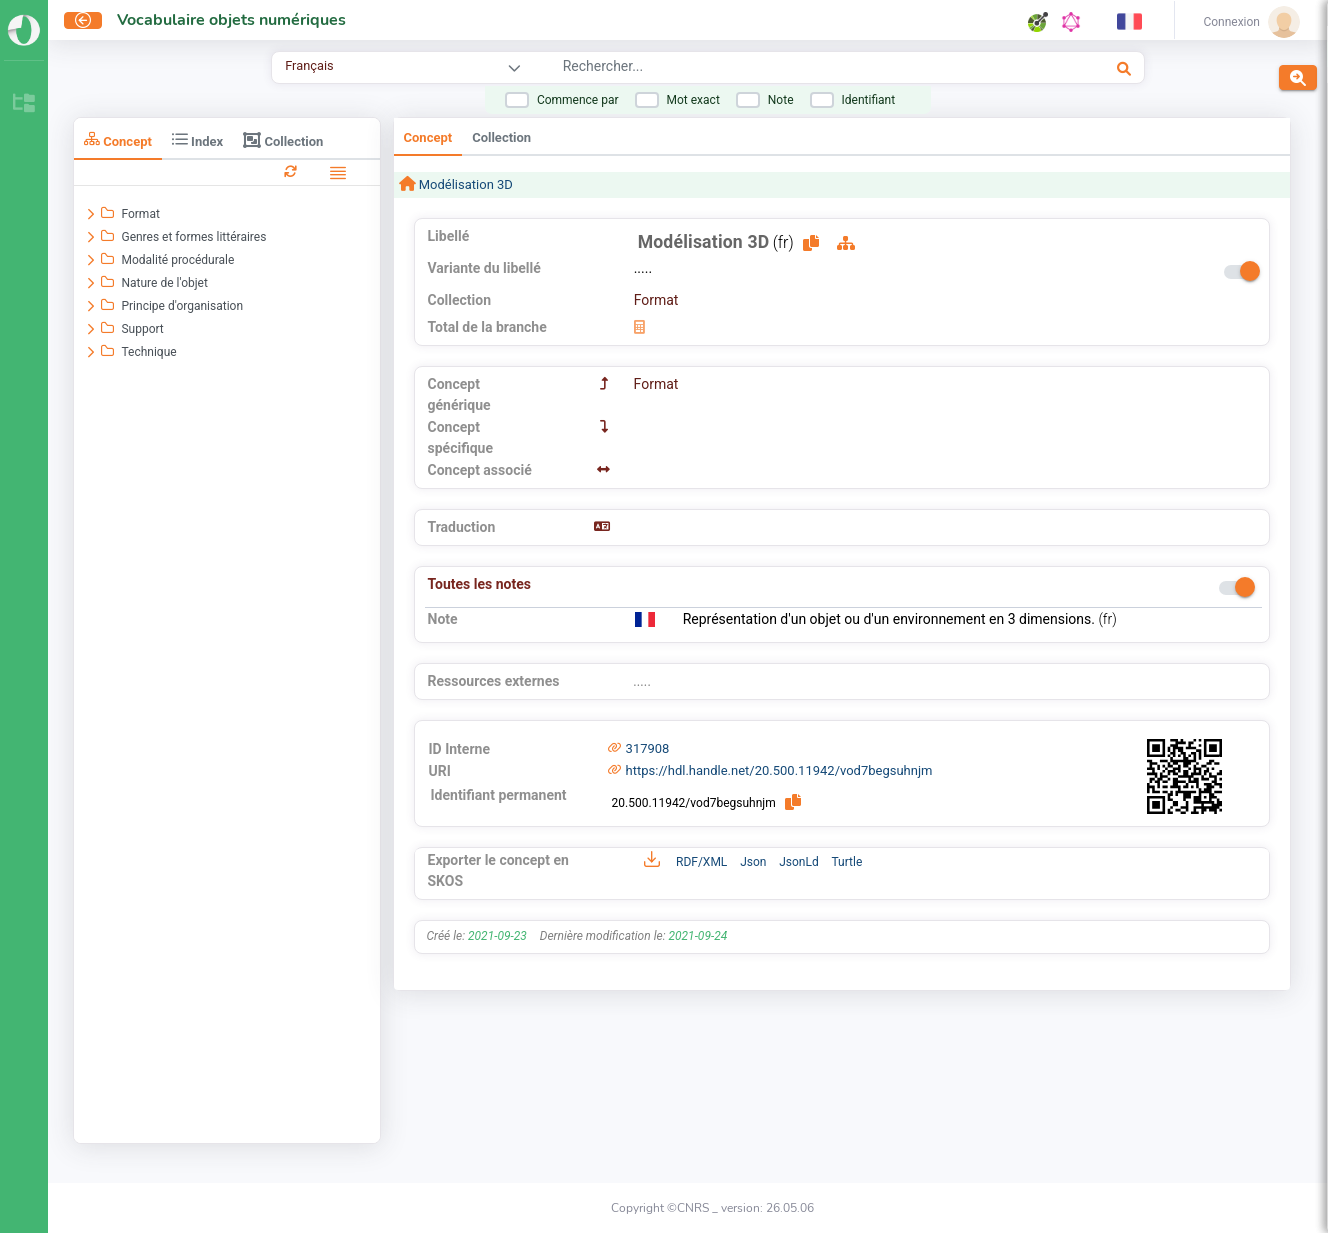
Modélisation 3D (464, 184)
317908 (648, 748)
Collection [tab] (283, 140)
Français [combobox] (309, 65)
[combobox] (773, 69)
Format (656, 300)
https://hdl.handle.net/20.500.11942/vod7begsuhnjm (779, 770)
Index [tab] (197, 139)
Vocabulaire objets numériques (231, 20)
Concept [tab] (118, 139)
